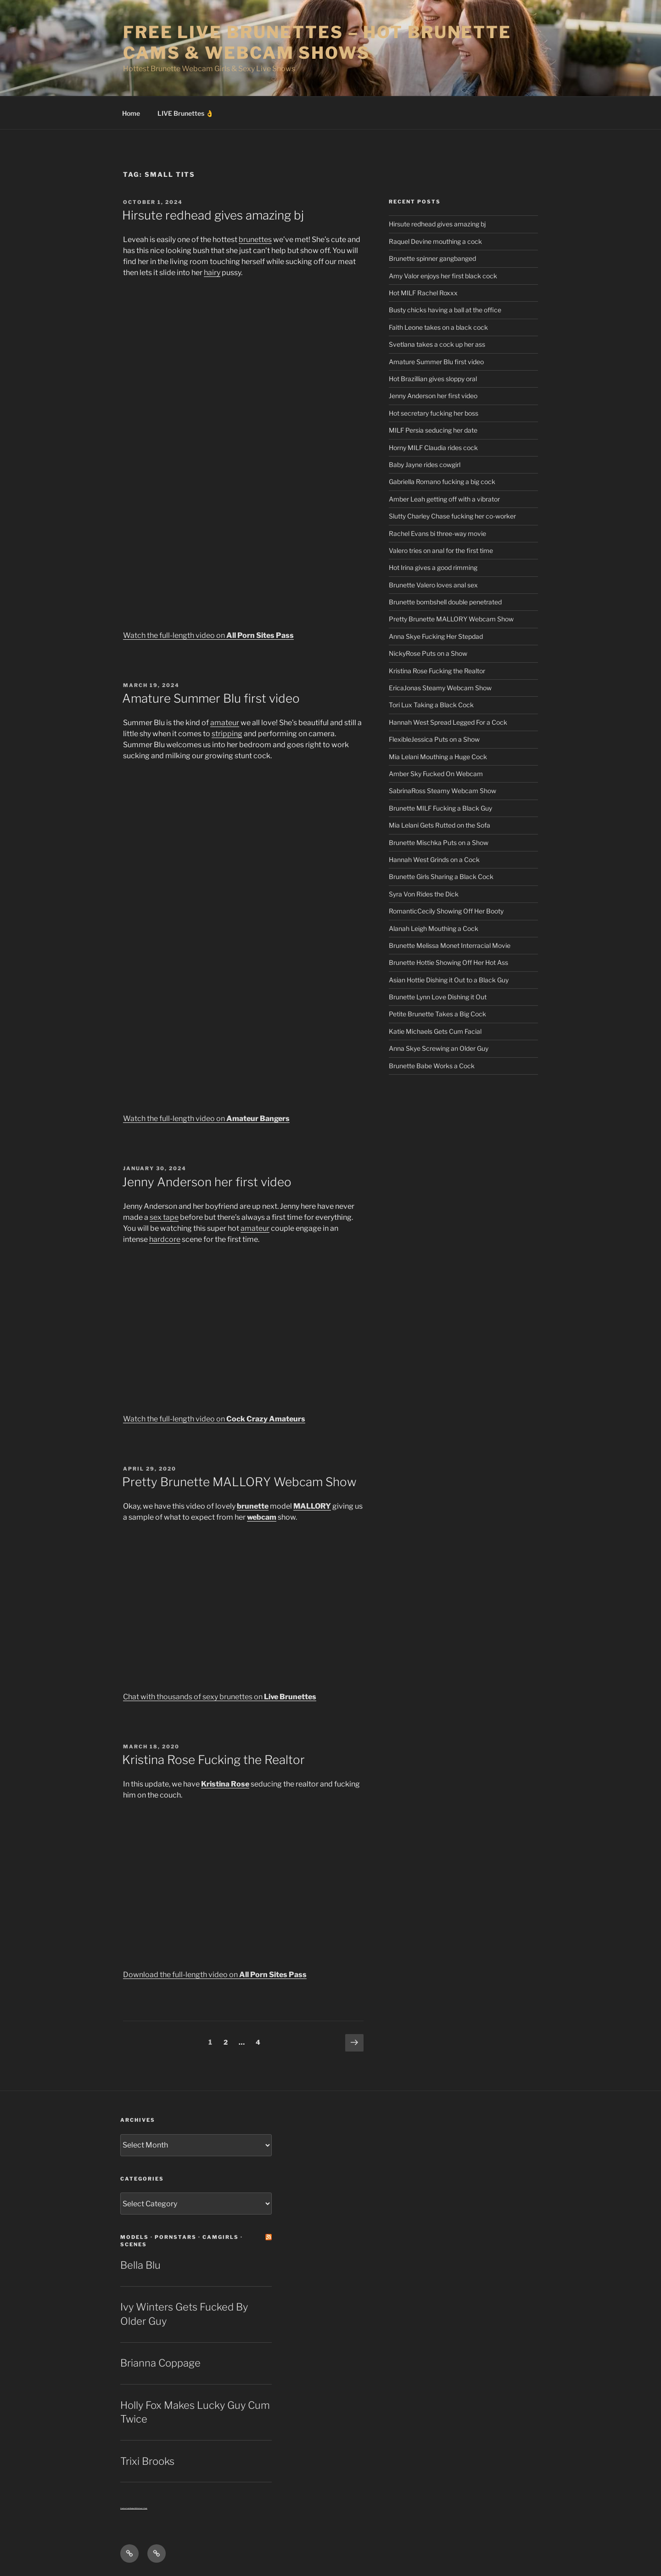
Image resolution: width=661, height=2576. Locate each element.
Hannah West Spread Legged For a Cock (448, 722)
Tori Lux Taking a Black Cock (431, 705)
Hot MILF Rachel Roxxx (423, 293)
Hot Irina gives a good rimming (433, 567)
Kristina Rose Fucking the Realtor (213, 1760)
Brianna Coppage (160, 2363)
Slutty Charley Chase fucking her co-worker (452, 516)
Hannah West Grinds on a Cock (434, 859)
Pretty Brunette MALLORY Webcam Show (239, 1482)
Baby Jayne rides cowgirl (424, 464)
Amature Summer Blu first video (211, 698)
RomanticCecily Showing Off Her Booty (446, 911)
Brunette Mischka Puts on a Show (438, 842)
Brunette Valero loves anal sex (433, 585)
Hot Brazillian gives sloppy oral (433, 379)
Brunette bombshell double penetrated (445, 602)
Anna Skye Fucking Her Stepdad (436, 636)
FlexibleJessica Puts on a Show (434, 739)
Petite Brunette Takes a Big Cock (437, 1014)
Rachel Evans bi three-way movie (437, 533)
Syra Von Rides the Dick (424, 894)
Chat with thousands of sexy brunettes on (219, 1696)
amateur (224, 722)
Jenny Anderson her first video (206, 1182)
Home (131, 113)
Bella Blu (140, 2265)
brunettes (255, 239)
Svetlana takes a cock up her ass (437, 344)
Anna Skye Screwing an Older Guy (438, 1048)
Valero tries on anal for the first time (441, 550)
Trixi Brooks (147, 2461)
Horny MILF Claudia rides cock (433, 447)
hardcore (164, 1239)
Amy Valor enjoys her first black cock (443, 276)
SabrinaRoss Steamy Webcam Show (442, 791)
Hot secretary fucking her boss (433, 413)
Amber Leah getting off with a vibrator (444, 499)
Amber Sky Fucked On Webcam (436, 774)
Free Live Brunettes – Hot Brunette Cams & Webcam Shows (317, 42)
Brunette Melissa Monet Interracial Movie (449, 945)
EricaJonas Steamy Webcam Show (440, 688)
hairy (212, 272)
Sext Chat (143, 2508)
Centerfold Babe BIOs (129, 2508)
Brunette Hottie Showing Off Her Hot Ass (448, 962)
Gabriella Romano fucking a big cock (442, 481)
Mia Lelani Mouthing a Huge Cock (438, 757)
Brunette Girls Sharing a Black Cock (441, 876)
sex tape (164, 1217)
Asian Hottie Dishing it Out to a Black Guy (449, 980)
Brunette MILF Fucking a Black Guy (440, 808)
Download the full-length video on (215, 1974)
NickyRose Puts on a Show (428, 653)
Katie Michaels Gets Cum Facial (435, 1031)
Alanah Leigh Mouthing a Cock (433, 928)
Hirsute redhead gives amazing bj (213, 215)
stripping (227, 733)
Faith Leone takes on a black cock (438, 327)
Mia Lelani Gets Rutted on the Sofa (439, 825)
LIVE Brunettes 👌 (185, 113)
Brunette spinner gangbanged (432, 258)
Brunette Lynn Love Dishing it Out (438, 997)
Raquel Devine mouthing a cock (435, 241)
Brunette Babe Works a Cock (432, 1066)
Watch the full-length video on (208, 635)
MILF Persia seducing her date (433, 430)
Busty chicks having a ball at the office (445, 310)
